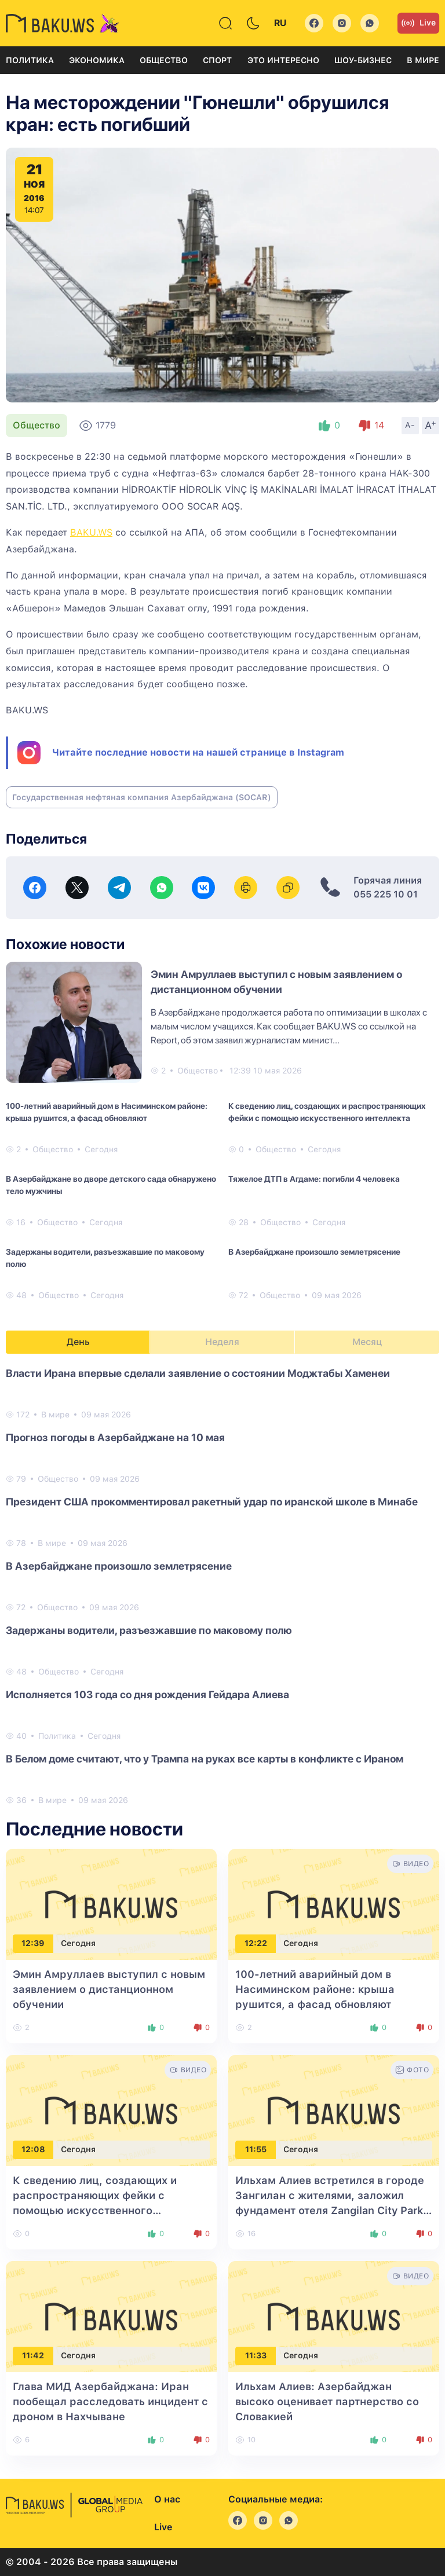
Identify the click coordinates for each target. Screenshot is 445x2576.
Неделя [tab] (222, 1341)
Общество (164, 60)
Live (418, 23)
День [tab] (78, 1341)
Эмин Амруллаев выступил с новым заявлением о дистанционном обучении (109, 1989)
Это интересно (283, 60)
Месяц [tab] (367, 1341)
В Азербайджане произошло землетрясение (314, 1251)
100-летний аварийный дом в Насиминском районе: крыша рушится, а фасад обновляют (106, 1112)
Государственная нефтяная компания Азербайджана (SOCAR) (141, 797)
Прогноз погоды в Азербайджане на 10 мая (115, 1437)
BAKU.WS (91, 532)
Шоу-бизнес (363, 60)
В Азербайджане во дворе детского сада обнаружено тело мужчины (111, 1185)
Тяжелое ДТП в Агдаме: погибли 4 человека (314, 1178)
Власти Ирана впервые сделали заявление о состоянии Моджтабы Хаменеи (198, 1373)
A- (410, 425)
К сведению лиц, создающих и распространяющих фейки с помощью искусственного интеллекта (327, 1112)
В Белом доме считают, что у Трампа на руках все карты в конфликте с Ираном (204, 1759)
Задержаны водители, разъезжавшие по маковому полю (105, 1258)
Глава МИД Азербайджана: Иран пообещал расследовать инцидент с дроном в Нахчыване (110, 2401)
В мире (423, 60)
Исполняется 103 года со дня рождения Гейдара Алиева (147, 1694)
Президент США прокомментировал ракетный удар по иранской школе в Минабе (212, 1502)
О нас (167, 2499)
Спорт (217, 60)
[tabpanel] (222, 1586)
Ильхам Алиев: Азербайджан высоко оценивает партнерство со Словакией (327, 2401)
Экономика (97, 60)
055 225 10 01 (385, 894)
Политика (30, 60)
